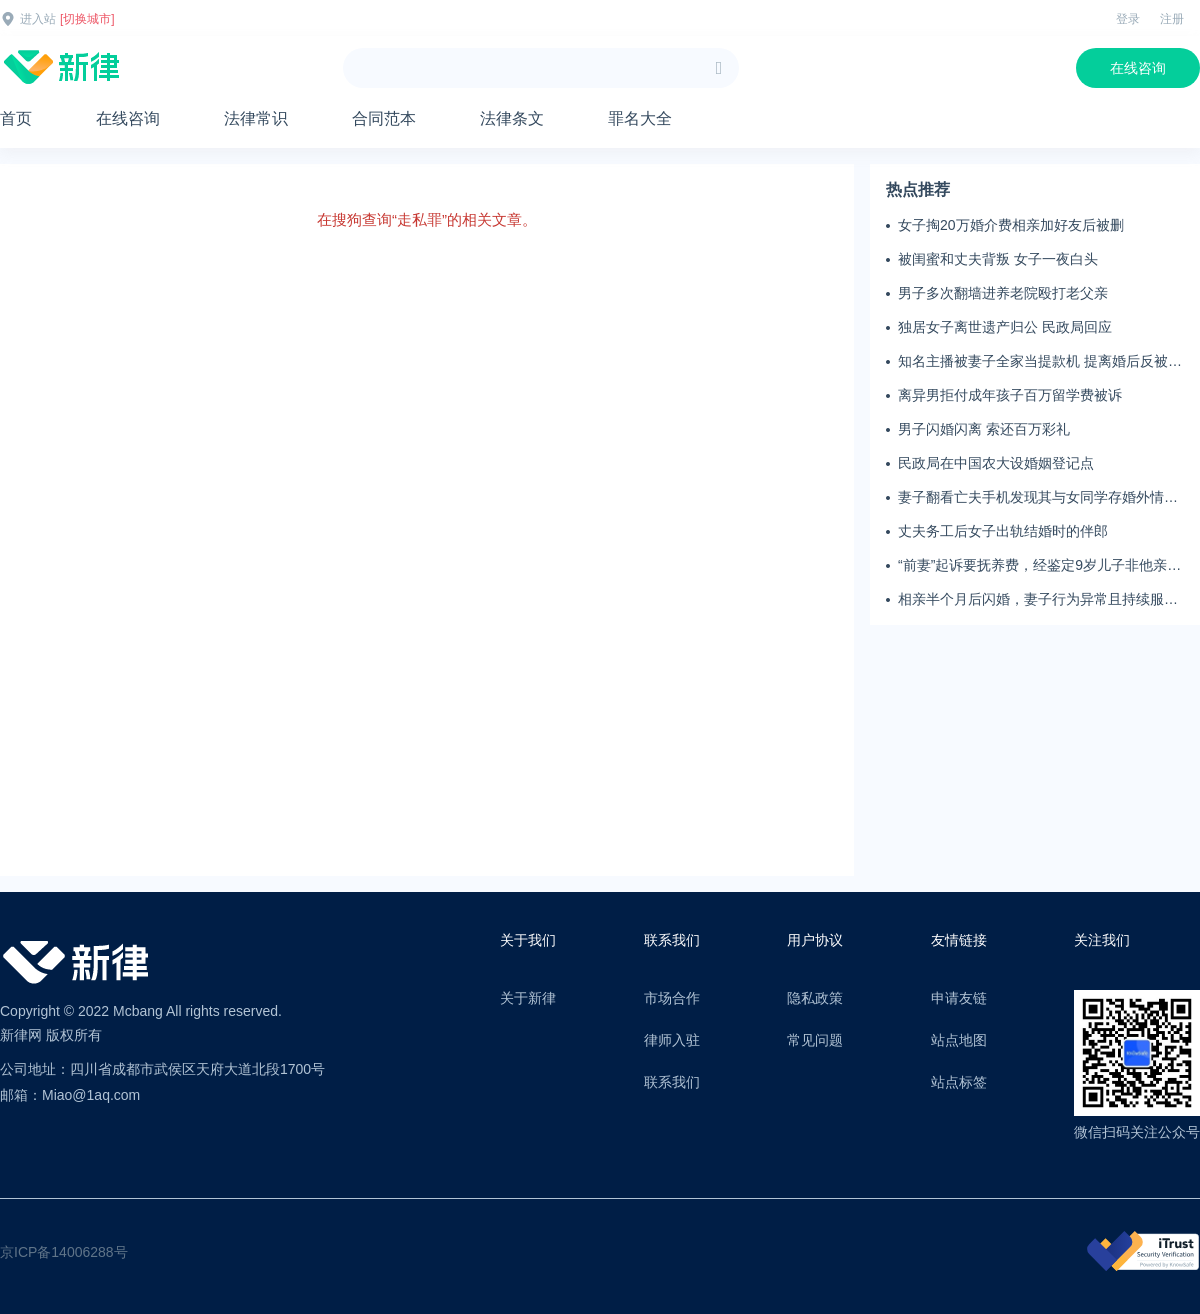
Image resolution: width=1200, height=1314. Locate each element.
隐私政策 (815, 998)
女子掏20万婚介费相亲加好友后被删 (1011, 225)
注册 (1172, 19)
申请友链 (959, 998)
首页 (16, 118)
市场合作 (672, 998)
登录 (1128, 19)
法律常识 (256, 118)
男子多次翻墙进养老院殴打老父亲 (1003, 293)
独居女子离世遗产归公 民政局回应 (1005, 327)
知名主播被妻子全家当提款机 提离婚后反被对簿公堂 (1040, 362)
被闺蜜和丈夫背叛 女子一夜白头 (998, 259)
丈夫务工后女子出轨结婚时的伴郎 (1003, 531)
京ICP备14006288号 (64, 1252)
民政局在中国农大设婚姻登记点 (996, 463)
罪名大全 (640, 118)
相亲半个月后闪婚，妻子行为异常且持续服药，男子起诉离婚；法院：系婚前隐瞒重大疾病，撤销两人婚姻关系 (1038, 600)
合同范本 (384, 118)
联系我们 (672, 1082)
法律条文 (512, 118)
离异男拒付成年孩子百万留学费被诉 (1010, 395)
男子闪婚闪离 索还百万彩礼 (984, 429)
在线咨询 (1138, 68)
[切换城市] (87, 19)
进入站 (38, 19)
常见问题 (815, 1040)
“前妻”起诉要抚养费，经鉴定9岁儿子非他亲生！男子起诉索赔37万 (1032, 566)
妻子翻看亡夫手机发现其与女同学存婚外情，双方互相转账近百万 (1038, 498)
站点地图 (959, 1040)
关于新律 (528, 998)
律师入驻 (672, 1040)
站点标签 (959, 1082)
